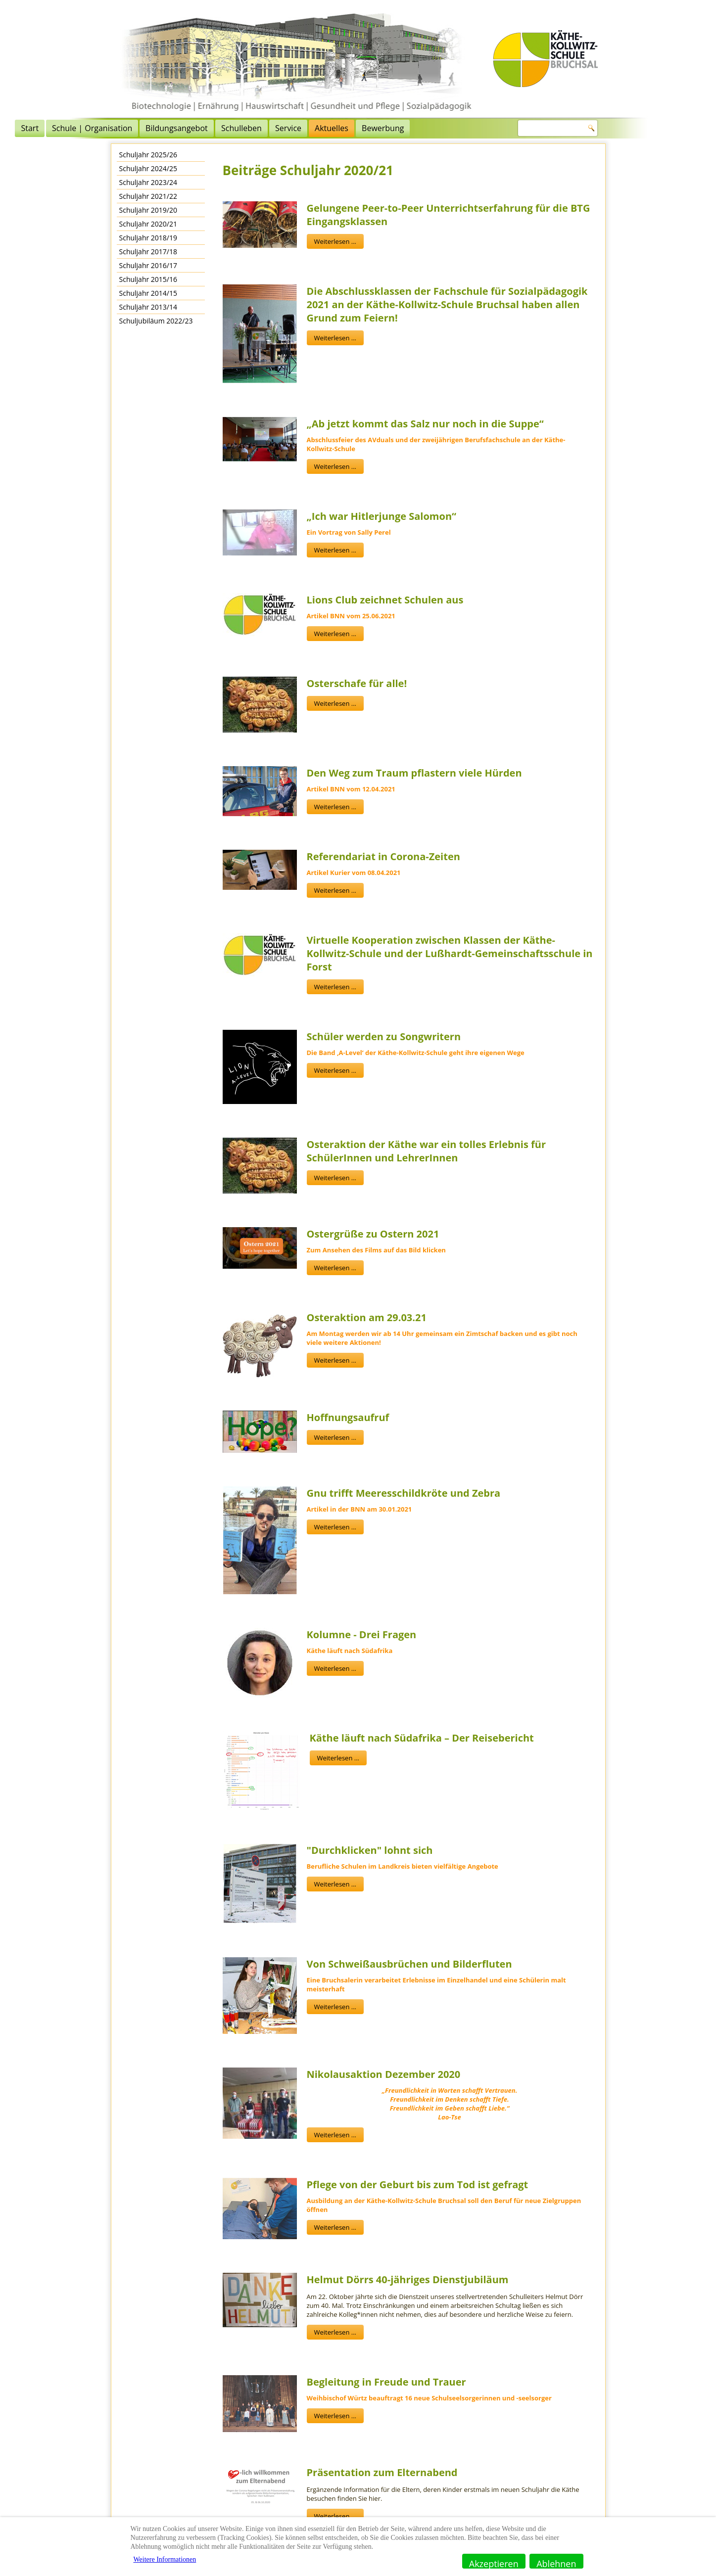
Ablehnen (556, 2563)
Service (392, 128)
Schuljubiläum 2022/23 (156, 320)
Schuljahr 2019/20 (148, 210)
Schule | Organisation (195, 128)
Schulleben (345, 128)
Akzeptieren (494, 2563)
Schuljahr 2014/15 (148, 293)
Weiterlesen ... (335, 241)
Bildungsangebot (280, 128)
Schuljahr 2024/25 (148, 168)
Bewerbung (486, 128)
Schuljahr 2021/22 (148, 196)
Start (134, 128)
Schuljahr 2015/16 (148, 279)
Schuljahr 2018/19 (148, 237)
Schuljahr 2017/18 (148, 251)
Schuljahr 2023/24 (148, 182)
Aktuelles (435, 128)
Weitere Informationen (165, 2559)
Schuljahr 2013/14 (148, 307)
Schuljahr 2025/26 (148, 154)
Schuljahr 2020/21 (148, 224)
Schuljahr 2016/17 (148, 265)
